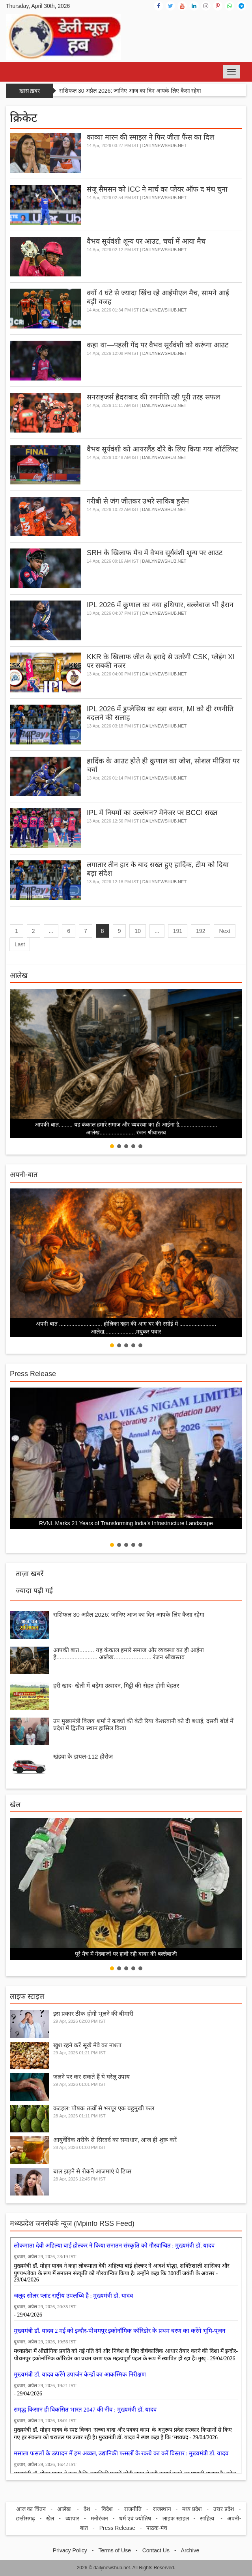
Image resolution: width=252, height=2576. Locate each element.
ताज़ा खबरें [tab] (29, 1574)
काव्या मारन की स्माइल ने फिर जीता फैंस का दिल (150, 137)
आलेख (19, 975)
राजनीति (133, 2509)
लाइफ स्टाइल (27, 1996)
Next (224, 931)
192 (200, 931)
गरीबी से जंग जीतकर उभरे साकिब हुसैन (138, 501)
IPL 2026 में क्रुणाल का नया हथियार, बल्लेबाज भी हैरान (160, 605)
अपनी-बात (23, 1175)
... (51, 931)
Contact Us (156, 2550)
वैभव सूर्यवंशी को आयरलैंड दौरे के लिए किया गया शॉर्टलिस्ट (162, 449)
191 (177, 931)
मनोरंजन (99, 2518)
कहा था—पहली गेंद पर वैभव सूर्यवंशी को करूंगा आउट (157, 345)
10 (137, 931)
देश (87, 2509)
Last (20, 944)
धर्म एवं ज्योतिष (135, 2518)
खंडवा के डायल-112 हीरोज (83, 1756)
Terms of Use (115, 2550)
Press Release (33, 1374)
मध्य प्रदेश (192, 2509)
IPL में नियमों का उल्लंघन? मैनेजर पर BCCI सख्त (152, 813)
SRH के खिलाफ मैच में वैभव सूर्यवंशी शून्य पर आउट (154, 553)
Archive (190, 2550)
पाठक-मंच (156, 2528)
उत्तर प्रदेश (223, 2509)
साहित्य (208, 2518)
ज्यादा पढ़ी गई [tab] (34, 1591)
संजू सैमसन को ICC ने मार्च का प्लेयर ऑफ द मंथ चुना (157, 189)
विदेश (107, 2509)
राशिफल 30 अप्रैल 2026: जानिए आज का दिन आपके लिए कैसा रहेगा (130, 91)
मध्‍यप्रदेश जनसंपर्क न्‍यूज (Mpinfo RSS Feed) (72, 2223)
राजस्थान (162, 2509)
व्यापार (72, 2518)
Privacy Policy (70, 2550)
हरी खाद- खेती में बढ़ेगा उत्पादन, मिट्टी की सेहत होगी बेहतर (116, 1685)
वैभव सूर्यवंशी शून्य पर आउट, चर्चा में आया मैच (146, 241)
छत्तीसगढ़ (25, 2518)
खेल (15, 1805)
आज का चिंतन (31, 2509)
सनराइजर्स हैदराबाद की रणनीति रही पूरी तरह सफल (153, 397)
